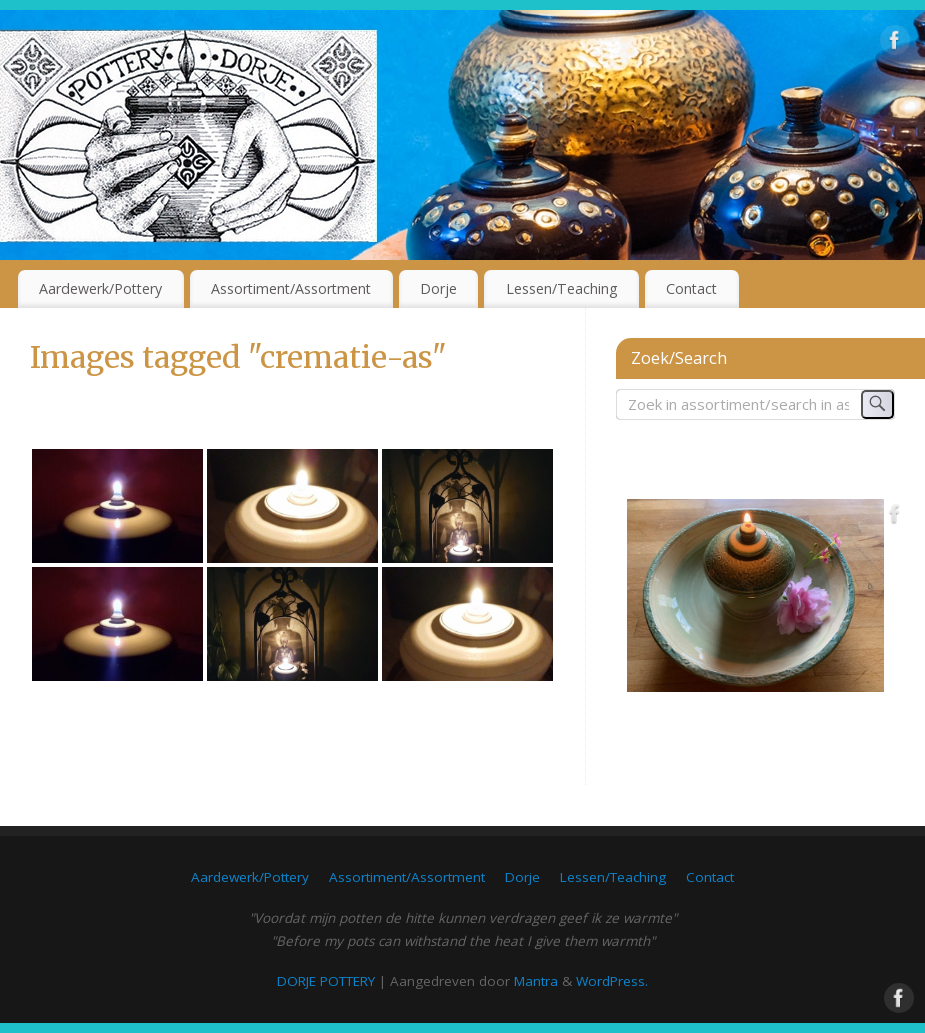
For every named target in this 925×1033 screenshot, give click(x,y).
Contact (691, 288)
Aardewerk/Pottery (100, 288)
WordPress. (612, 981)
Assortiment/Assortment (291, 288)
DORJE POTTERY (326, 981)
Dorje (438, 288)
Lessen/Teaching (562, 288)
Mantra (536, 981)
